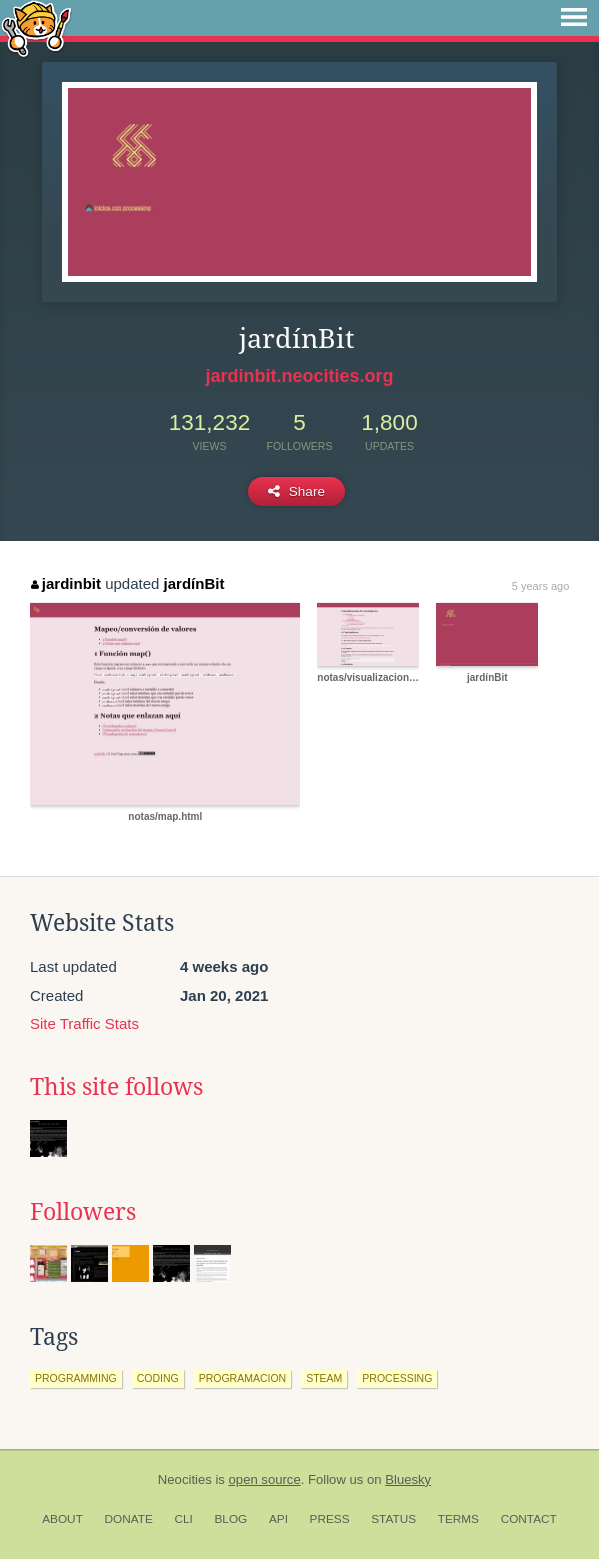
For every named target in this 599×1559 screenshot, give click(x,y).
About (62, 1519)
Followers (83, 1212)
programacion (243, 1378)
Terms (458, 1519)
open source (265, 1479)
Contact (529, 1519)
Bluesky (408, 1479)
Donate (129, 1519)
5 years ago (540, 586)
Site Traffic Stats (84, 1023)
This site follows (116, 1087)
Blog (230, 1519)
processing (397, 1378)
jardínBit (194, 583)
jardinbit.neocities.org (299, 376)
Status (393, 1519)
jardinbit (66, 583)
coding (158, 1378)
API (278, 1519)
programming (76, 1378)
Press (330, 1519)
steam (324, 1378)
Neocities (185, 1479)
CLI (183, 1519)
